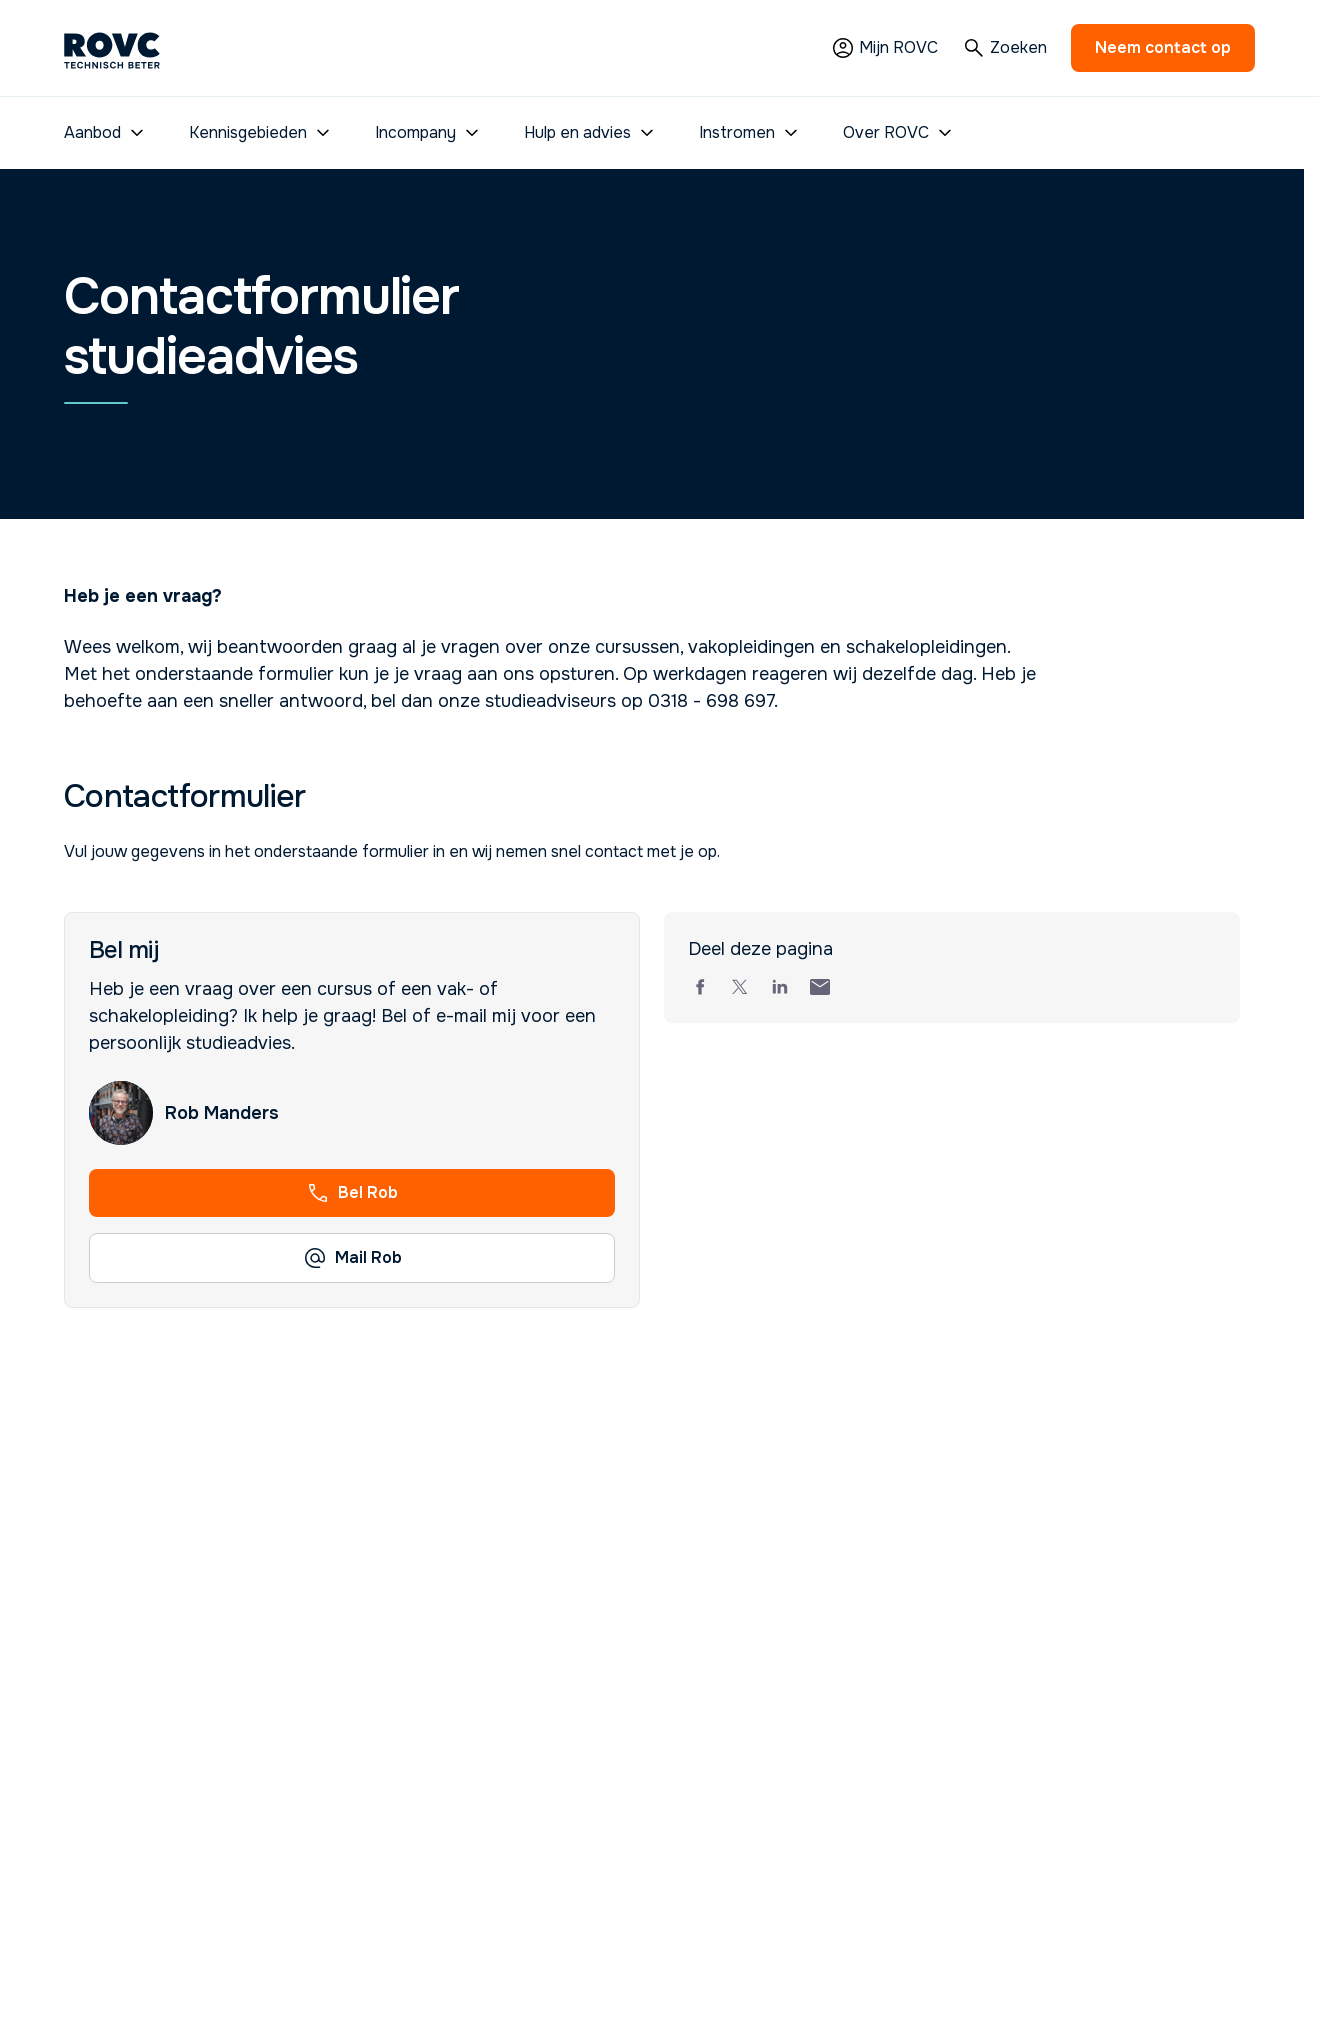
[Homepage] (112, 48)
